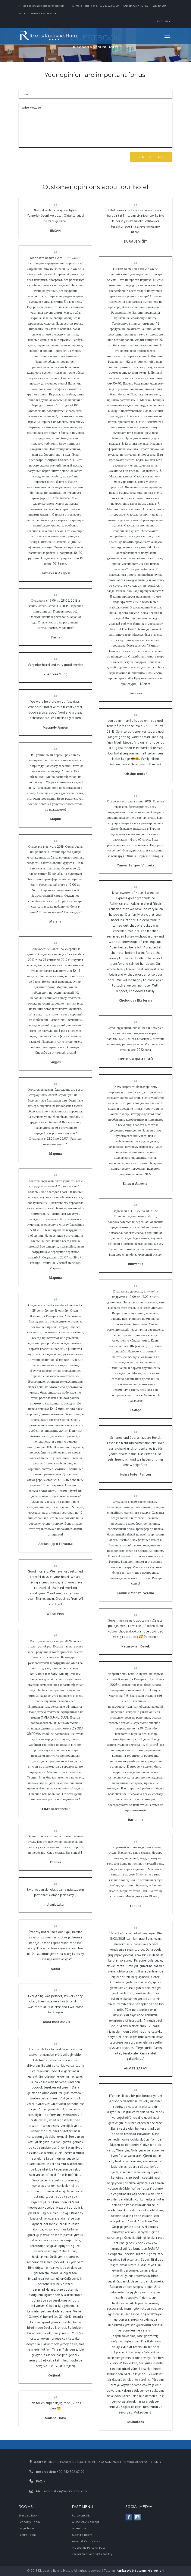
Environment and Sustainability (92, 2554)
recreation (79, 2528)
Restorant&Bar (82, 2515)
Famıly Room (27, 2535)
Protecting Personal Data (89, 2547)
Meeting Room (82, 2535)
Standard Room (29, 2515)
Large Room (27, 2528)
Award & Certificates (86, 2541)
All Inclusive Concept (85, 2522)
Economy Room (29, 2522)
